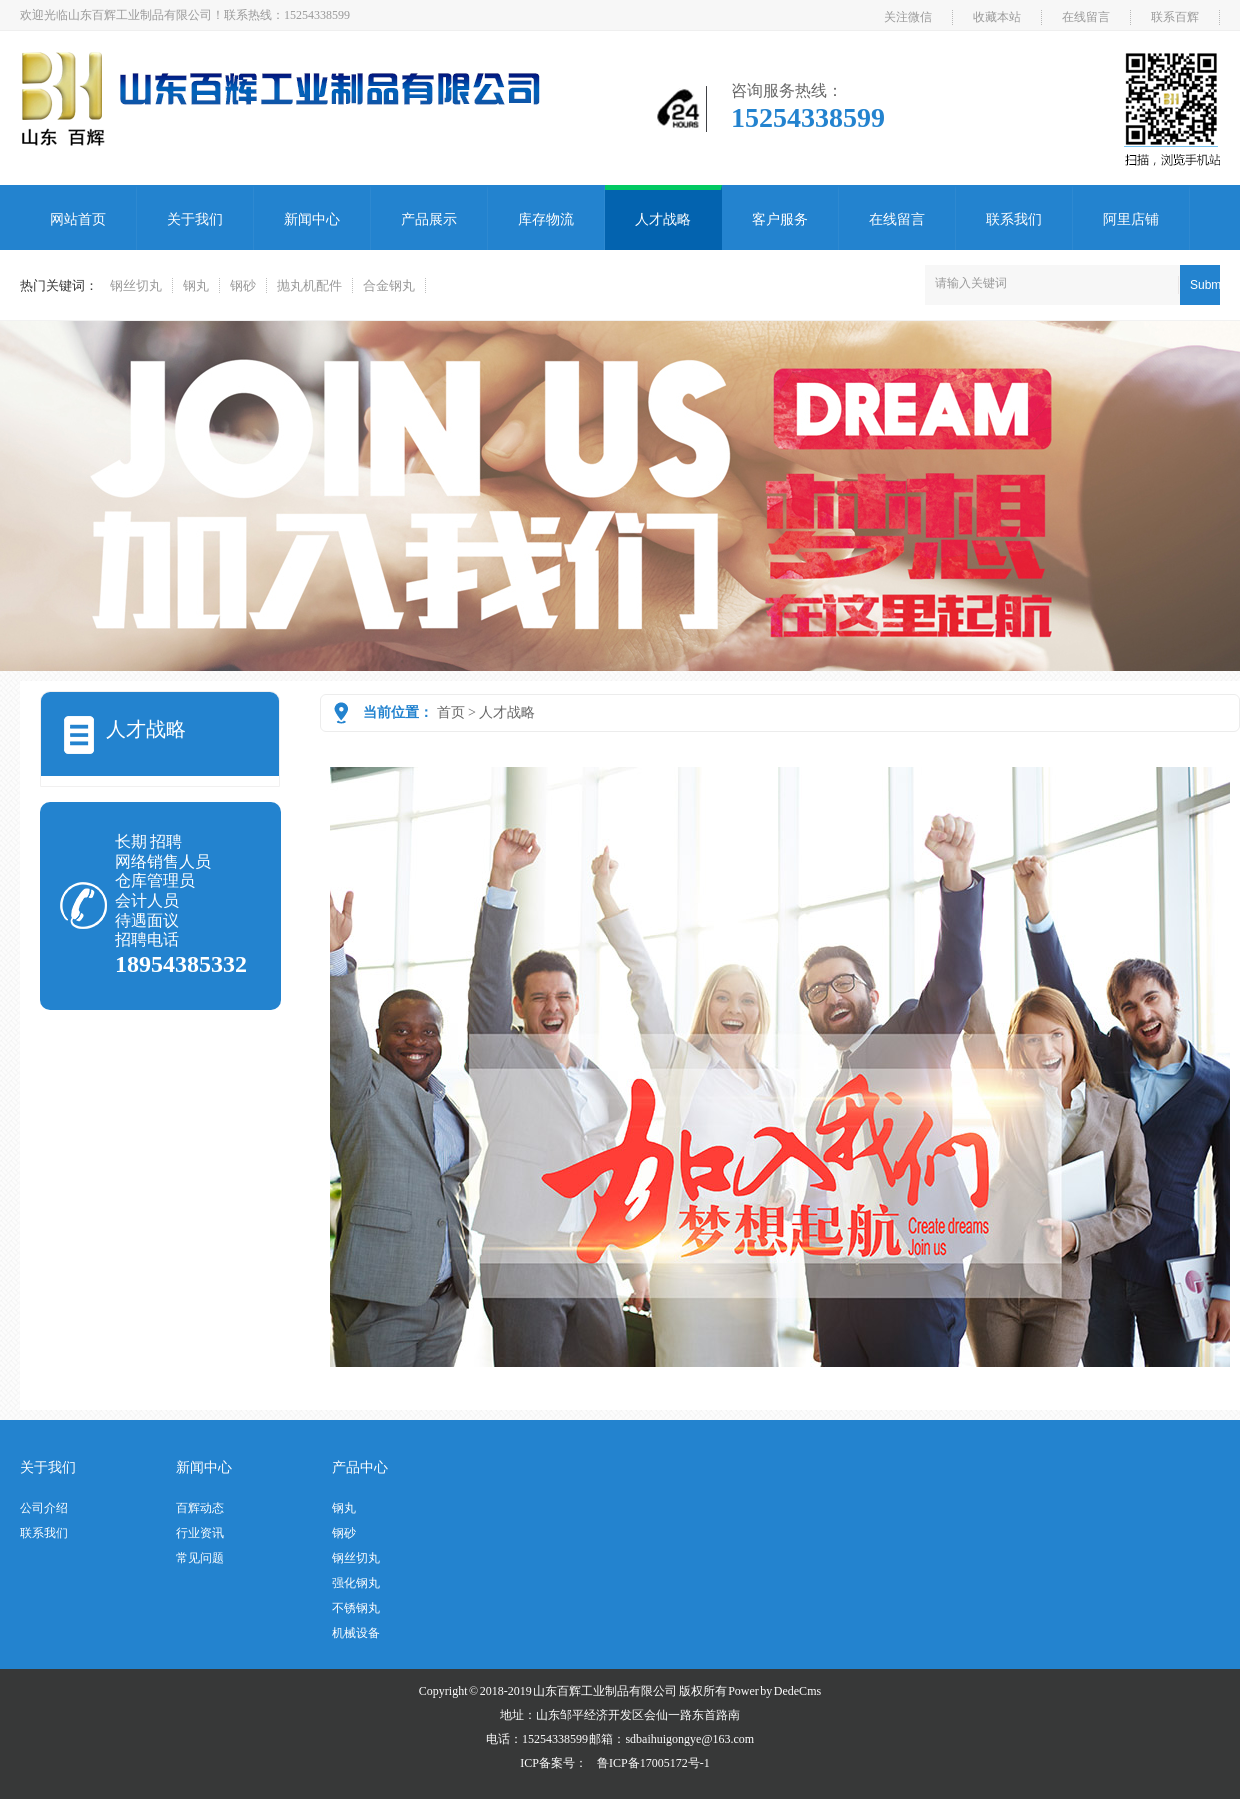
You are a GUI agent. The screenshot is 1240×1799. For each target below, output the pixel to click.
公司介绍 (44, 1508)
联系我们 (1014, 219)
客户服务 (780, 219)
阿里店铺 (1131, 219)
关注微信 (908, 17)
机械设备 (356, 1633)
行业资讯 (200, 1533)
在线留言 (1086, 17)
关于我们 (195, 219)
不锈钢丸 (356, 1608)
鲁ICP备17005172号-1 (653, 1763)
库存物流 (546, 219)
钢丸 (196, 285)
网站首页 (78, 219)
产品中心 (360, 1467)
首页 (451, 712)
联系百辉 (1175, 17)
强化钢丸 (356, 1583)
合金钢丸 (389, 285)
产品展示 (429, 219)
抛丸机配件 (309, 285)
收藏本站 (997, 17)
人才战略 (663, 219)
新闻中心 (312, 219)
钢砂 (243, 285)
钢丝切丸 (136, 285)
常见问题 (200, 1558)
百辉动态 (200, 1508)
